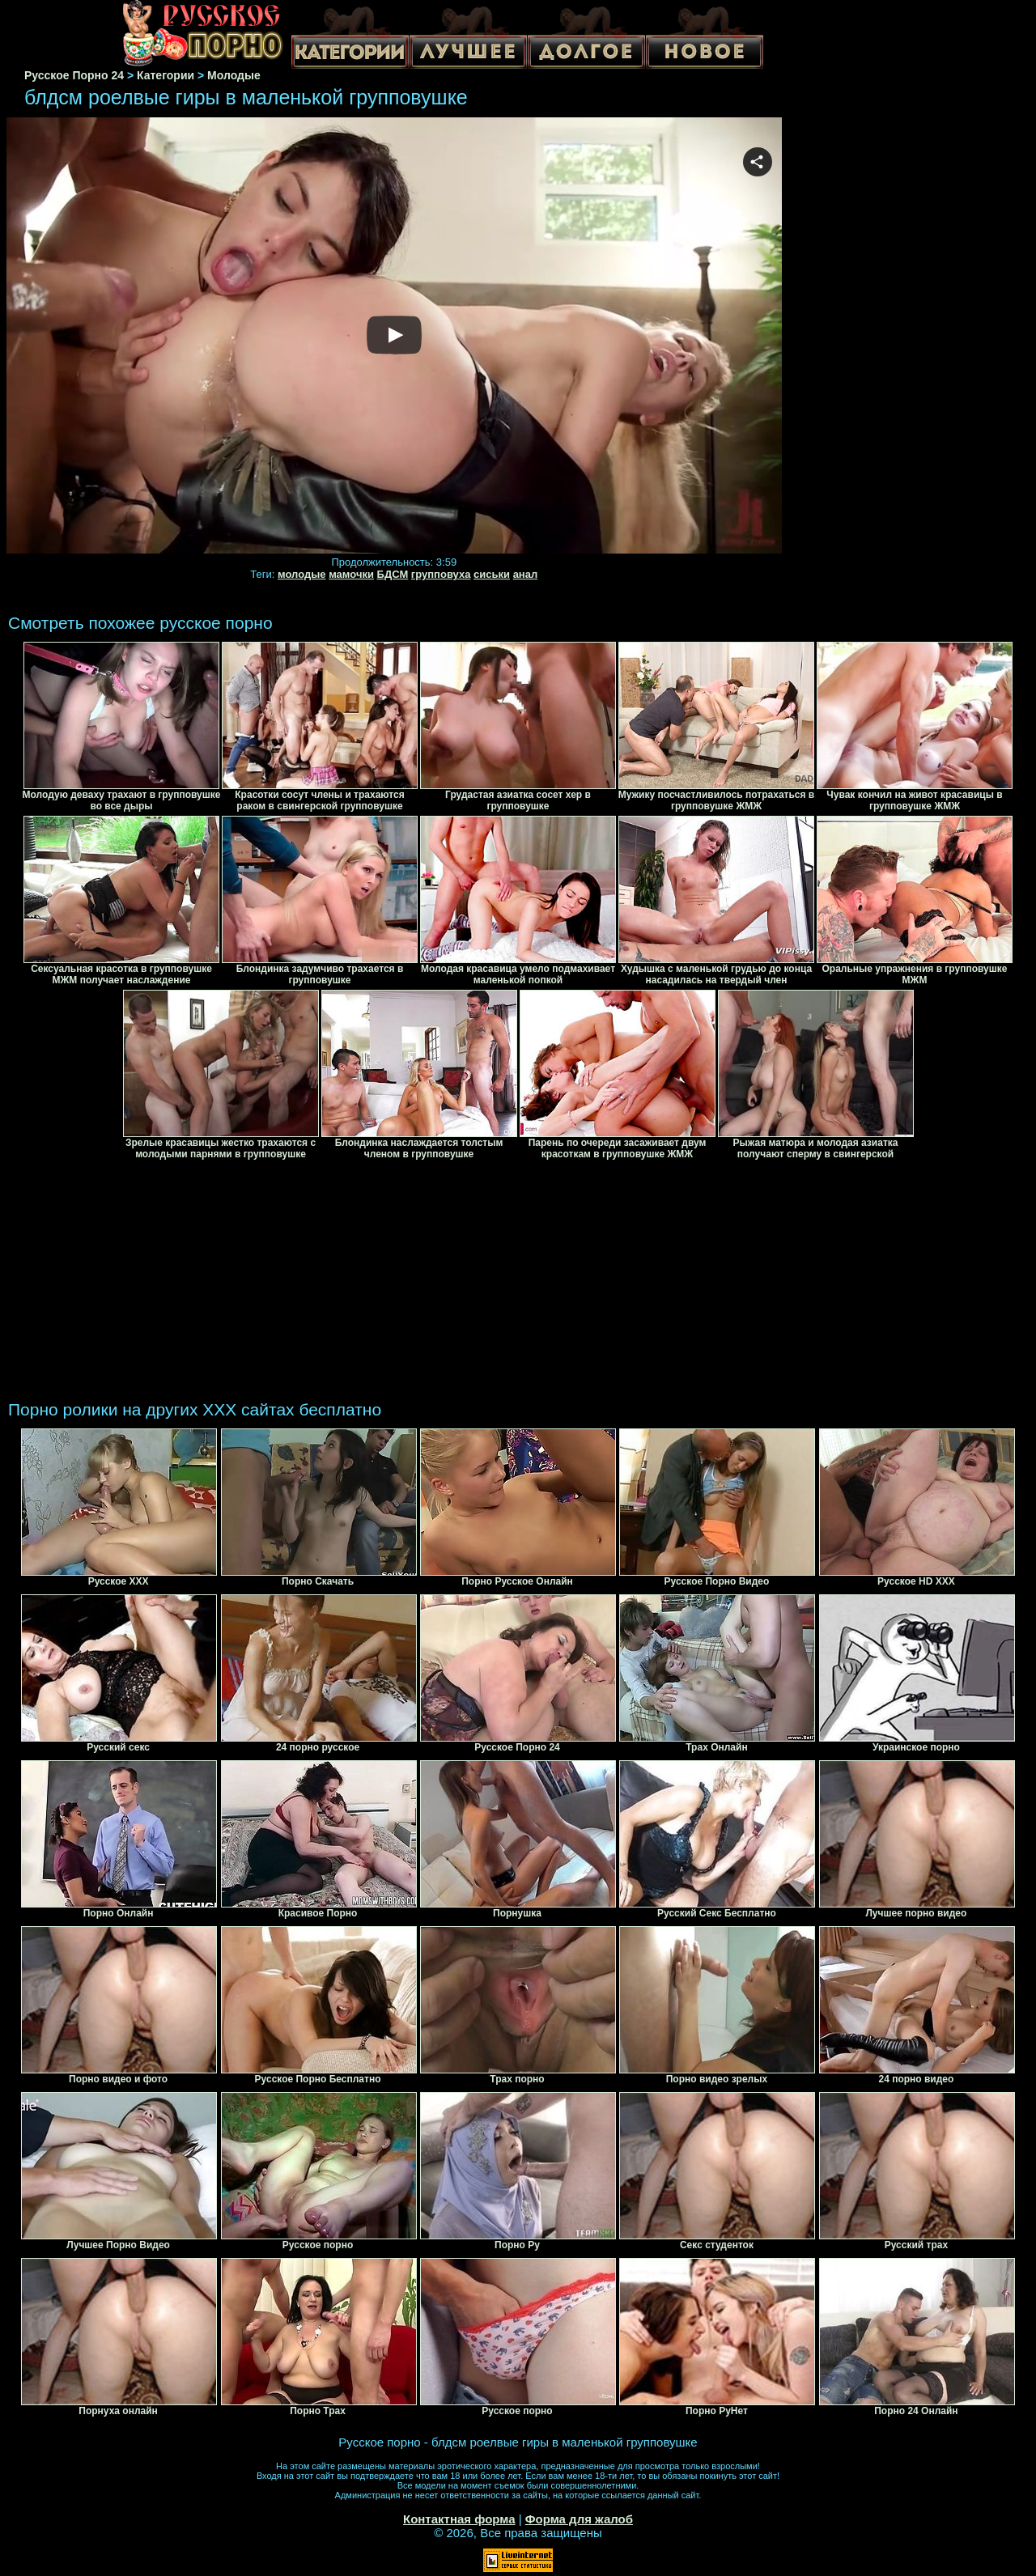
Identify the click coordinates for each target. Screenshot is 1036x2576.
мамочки (351, 574)
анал (525, 574)
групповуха (441, 574)
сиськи (491, 574)
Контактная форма (459, 2519)
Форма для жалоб (579, 2519)
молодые (302, 574)
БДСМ (393, 574)
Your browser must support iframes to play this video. (394, 336)
